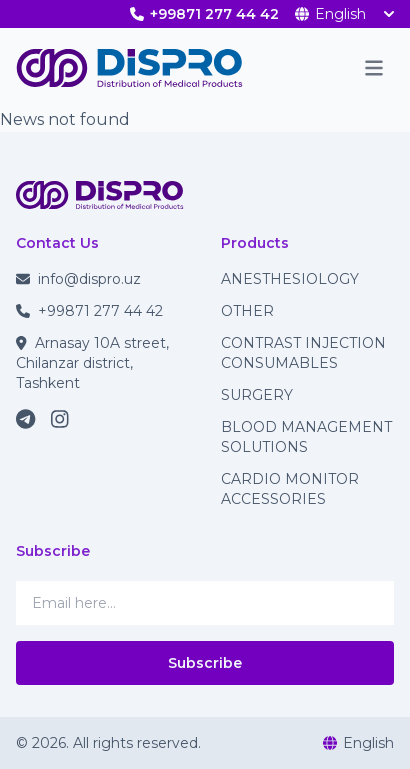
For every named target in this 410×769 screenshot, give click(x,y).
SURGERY (257, 395)
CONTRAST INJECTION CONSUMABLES (303, 353)
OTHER (247, 311)
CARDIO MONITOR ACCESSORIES (290, 489)
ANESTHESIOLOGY (290, 279)
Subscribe (205, 663)
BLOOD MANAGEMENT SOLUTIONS (306, 437)
